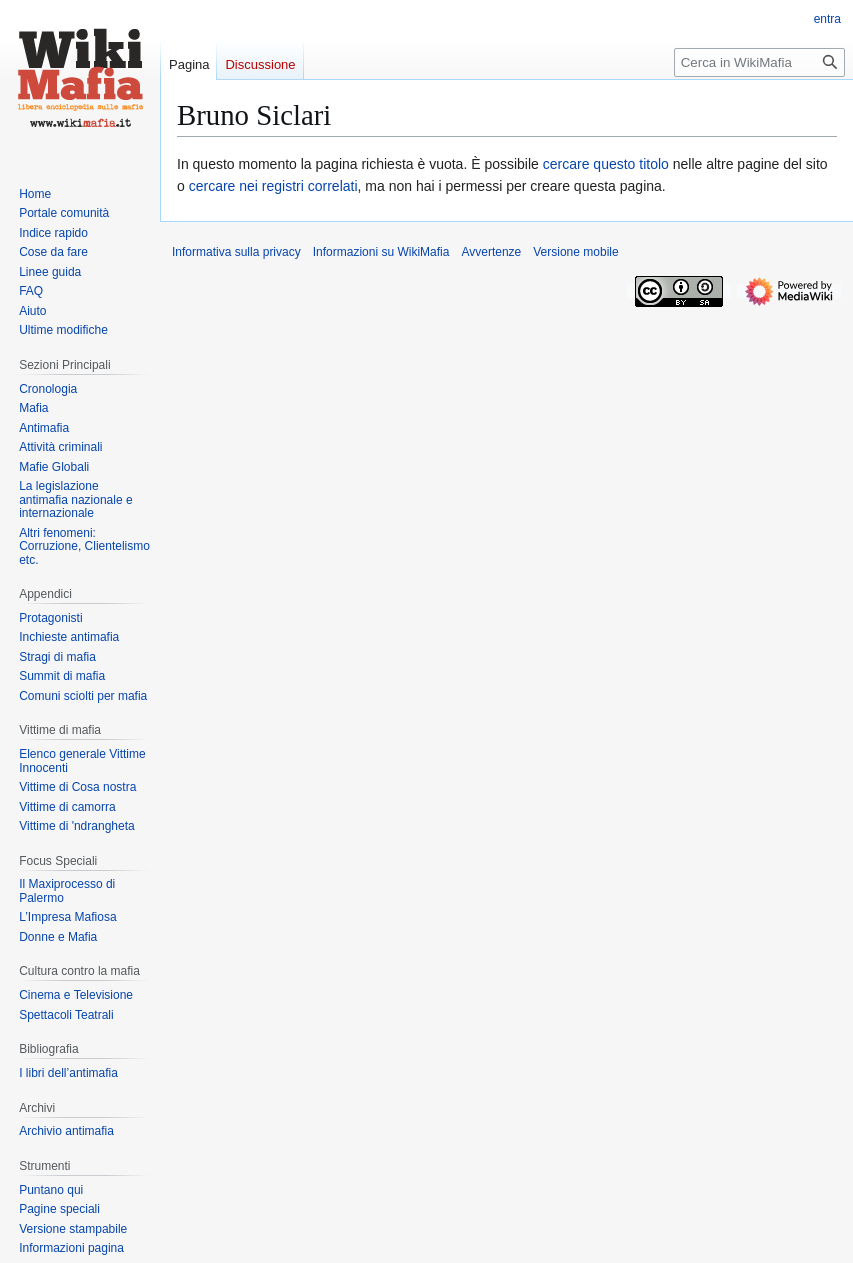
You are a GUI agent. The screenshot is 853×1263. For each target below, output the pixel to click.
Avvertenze (491, 252)
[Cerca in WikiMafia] (759, 62)
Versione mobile (575, 252)
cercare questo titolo (606, 164)
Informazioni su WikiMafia (381, 252)
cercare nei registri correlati (273, 186)
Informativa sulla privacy (236, 252)
